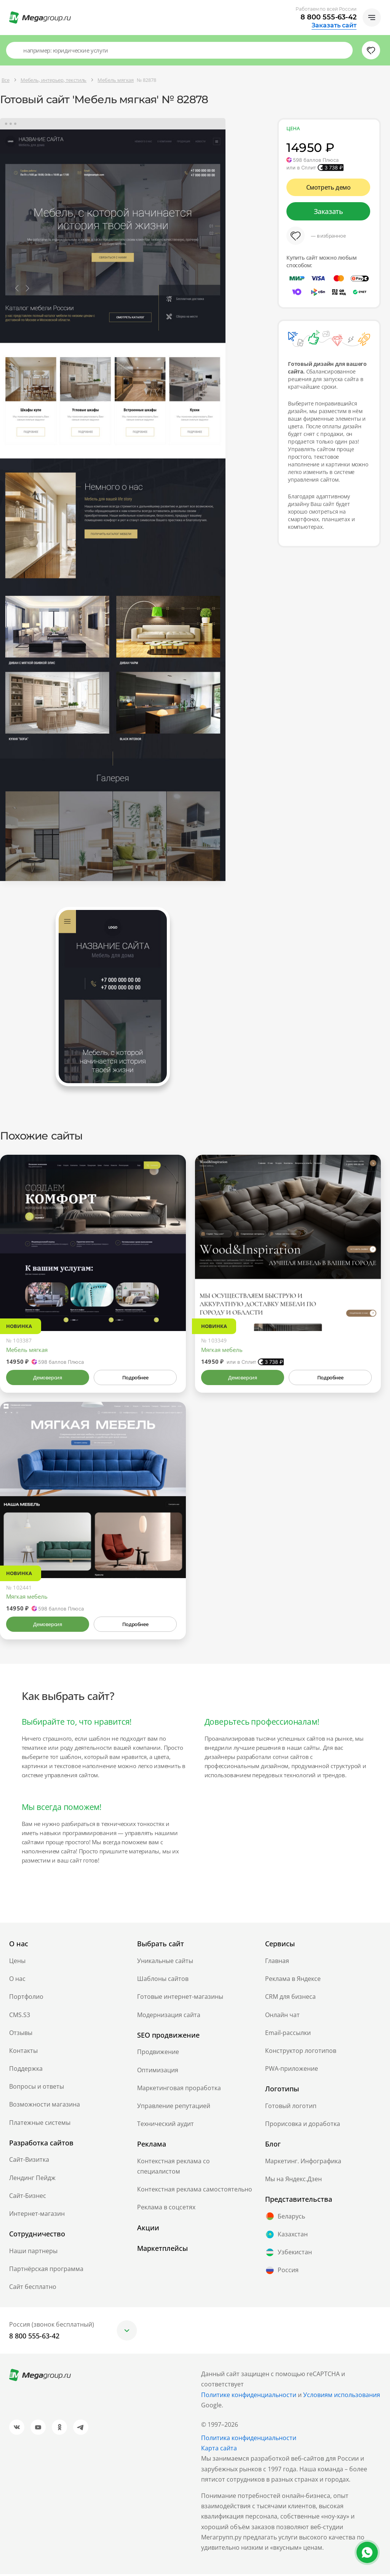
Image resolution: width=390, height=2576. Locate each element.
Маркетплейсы (162, 2250)
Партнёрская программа (46, 2270)
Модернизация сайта (168, 2017)
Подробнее (135, 1379)
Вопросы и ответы (36, 2088)
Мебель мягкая (27, 1351)
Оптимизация (157, 2072)
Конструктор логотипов (300, 2052)
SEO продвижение (168, 2036)
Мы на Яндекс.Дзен (293, 2181)
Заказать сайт (334, 25)
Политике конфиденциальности (248, 2396)
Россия (282, 2272)
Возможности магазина (44, 2106)
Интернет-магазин (37, 2215)
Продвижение (158, 2053)
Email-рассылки (288, 2034)
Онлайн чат (282, 2017)
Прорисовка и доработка (302, 2125)
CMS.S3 (19, 2017)
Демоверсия (48, 1379)
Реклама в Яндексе (293, 1980)
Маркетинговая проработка (179, 2090)
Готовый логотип (290, 2108)
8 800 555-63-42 (328, 17)
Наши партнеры (33, 2253)
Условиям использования (341, 2396)
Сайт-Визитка (29, 2162)
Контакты (23, 2052)
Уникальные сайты (165, 1962)
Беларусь (285, 2218)
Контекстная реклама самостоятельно (194, 2191)
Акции (148, 2229)
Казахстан (286, 2236)
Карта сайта (219, 2450)
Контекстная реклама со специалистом (173, 2168)
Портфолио (26, 1998)
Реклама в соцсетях (166, 2209)
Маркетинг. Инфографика (303, 2163)
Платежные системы (39, 2124)
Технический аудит (165, 2125)
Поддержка (26, 2070)
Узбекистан (288, 2254)
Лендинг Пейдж (32, 2179)
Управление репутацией (173, 2108)
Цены (17, 1962)
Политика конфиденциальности (248, 2440)
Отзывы (20, 2034)
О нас (17, 1980)
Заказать (328, 211)
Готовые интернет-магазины (180, 1998)
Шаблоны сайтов (163, 1980)
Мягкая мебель (222, 1351)
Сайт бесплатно (32, 2288)
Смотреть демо (328, 187)
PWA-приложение (291, 2070)
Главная (277, 1962)
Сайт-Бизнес (27, 2197)
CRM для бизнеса (290, 1998)
